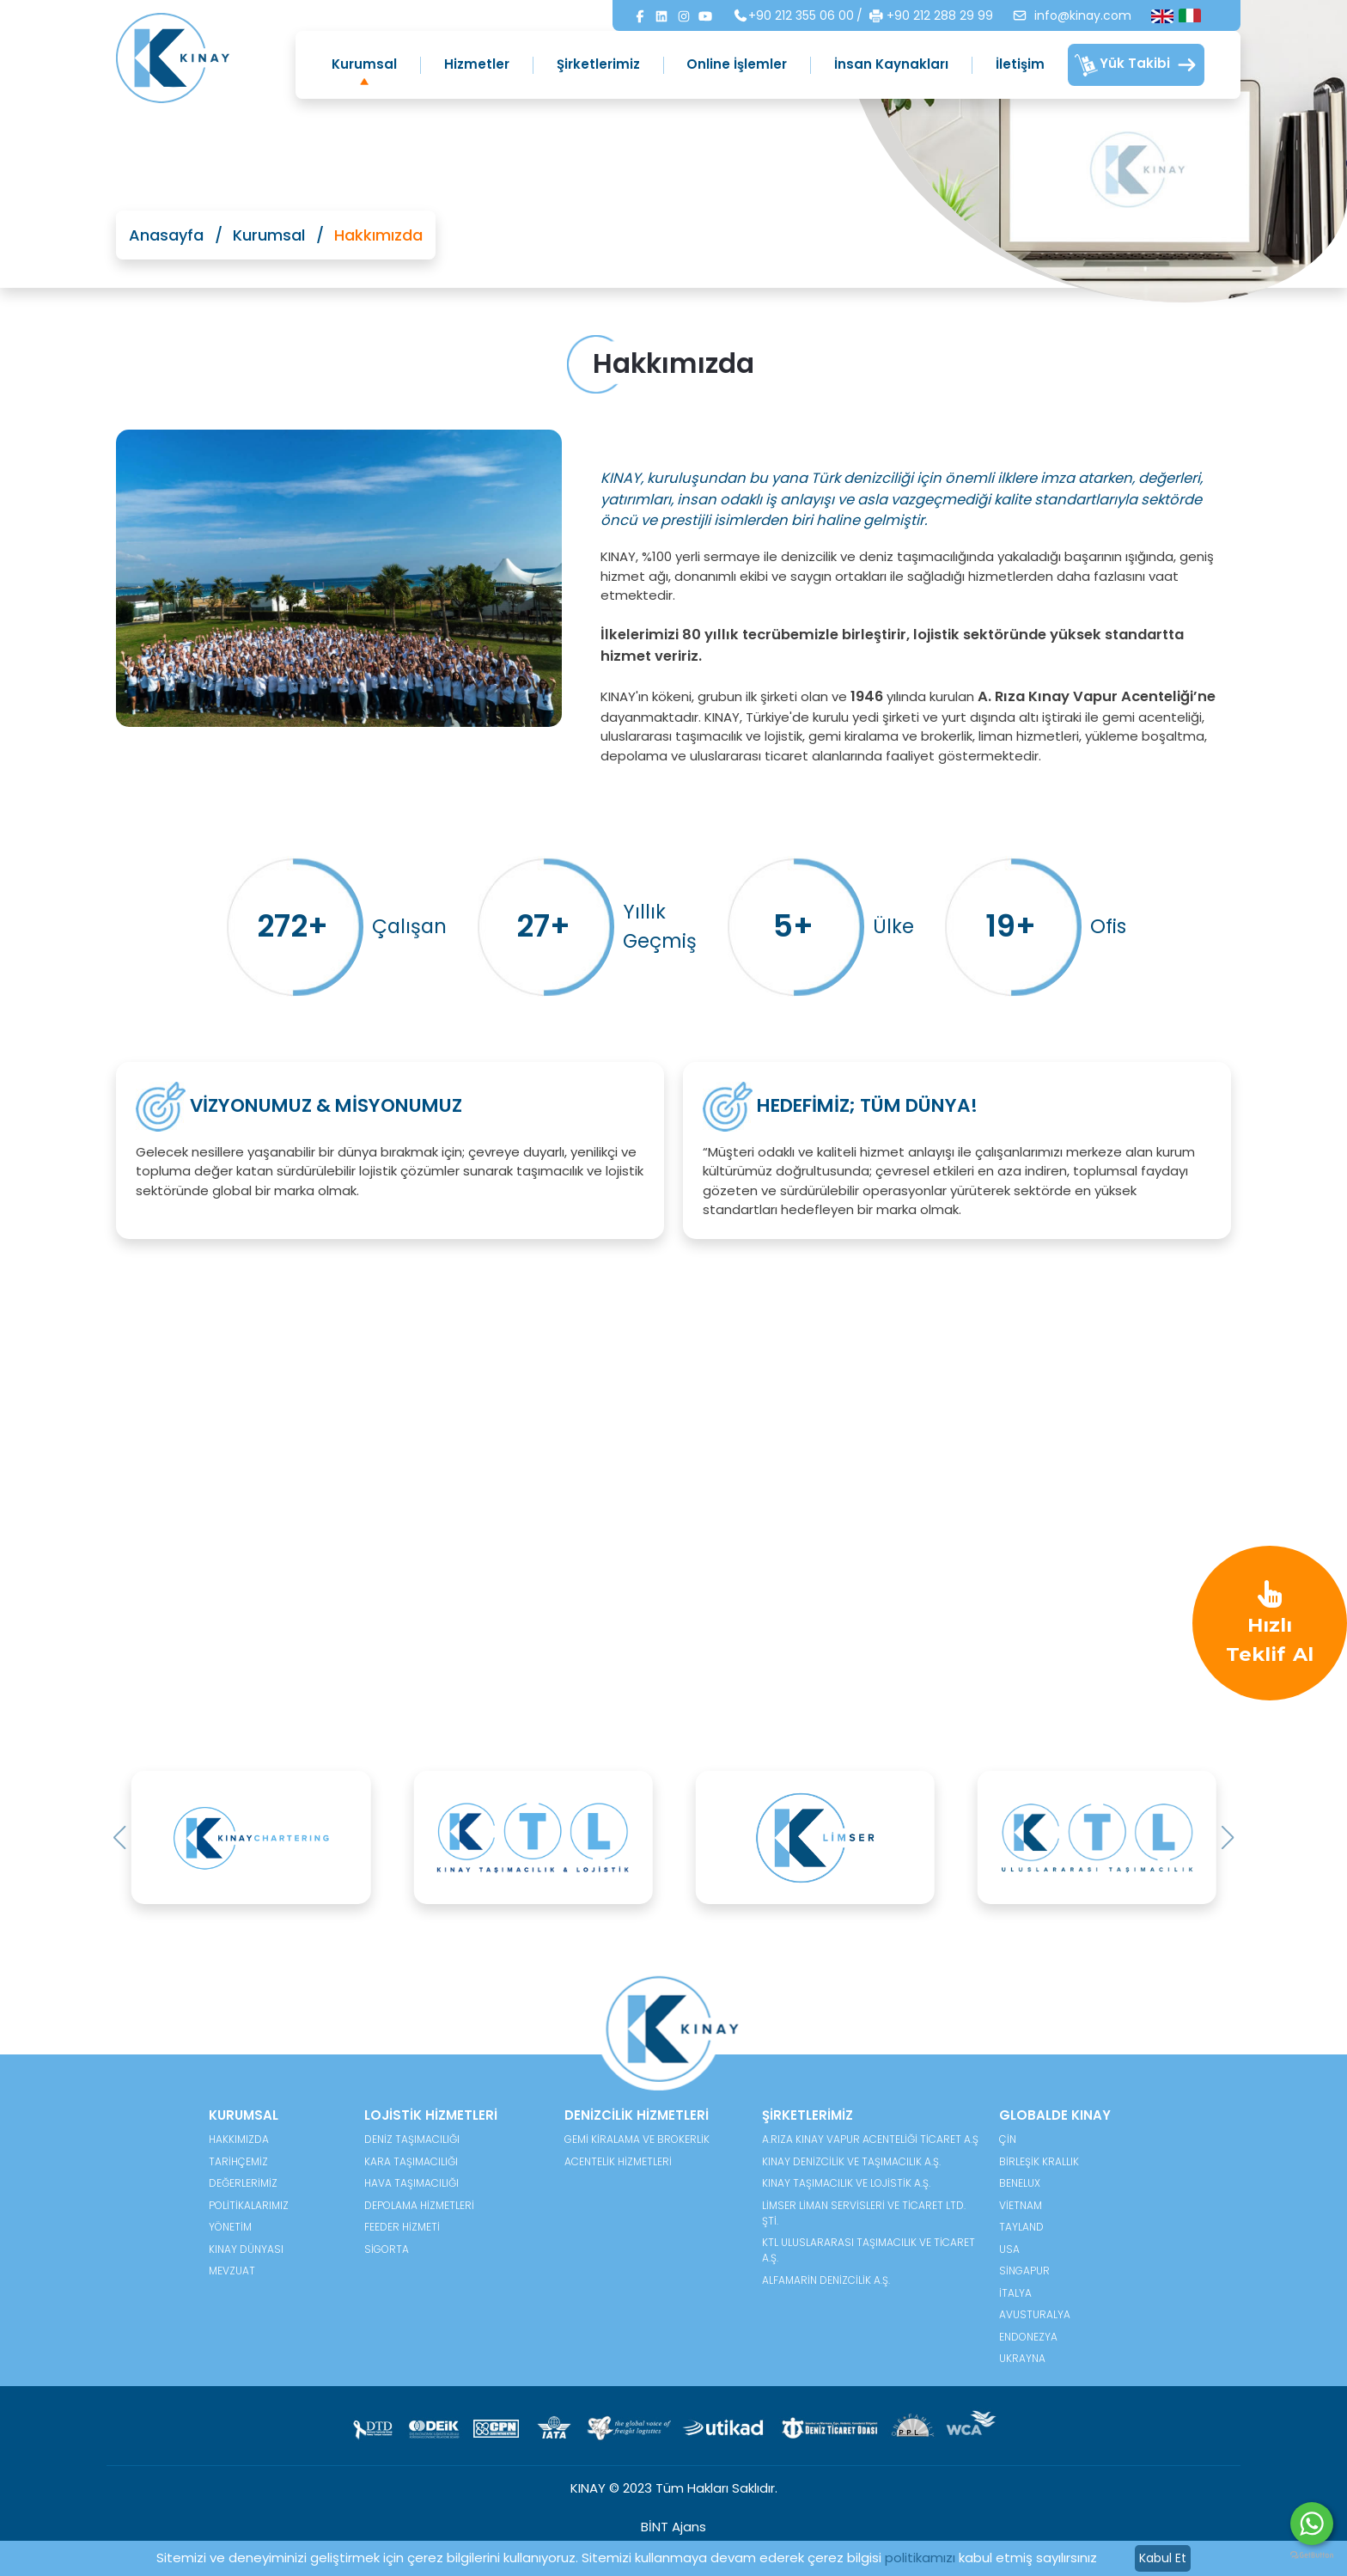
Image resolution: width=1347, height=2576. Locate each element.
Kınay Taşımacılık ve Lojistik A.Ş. (846, 2183)
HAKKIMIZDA (239, 2139)
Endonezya (1028, 2336)
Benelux (1019, 2183)
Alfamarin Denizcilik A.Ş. (826, 2280)
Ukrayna (1022, 2358)
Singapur (1024, 2270)
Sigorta (386, 2249)
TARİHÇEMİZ (238, 2161)
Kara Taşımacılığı (411, 2161)
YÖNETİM (230, 2226)
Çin (1007, 2139)
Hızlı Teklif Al (1269, 1621)
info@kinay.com (1071, 15)
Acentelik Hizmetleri (618, 2161)
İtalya (1015, 2293)
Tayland (1021, 2226)
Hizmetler (476, 64)
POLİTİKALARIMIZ (249, 2205)
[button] (120, 1838)
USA (1009, 2249)
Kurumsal (364, 64)
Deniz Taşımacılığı (412, 2139)
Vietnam (1020, 2205)
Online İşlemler (736, 64)
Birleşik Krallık (1039, 2161)
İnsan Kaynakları (891, 64)
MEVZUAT (232, 2270)
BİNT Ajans (673, 2527)
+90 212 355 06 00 (793, 15)
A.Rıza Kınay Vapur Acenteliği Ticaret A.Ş (870, 2139)
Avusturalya (1034, 2314)
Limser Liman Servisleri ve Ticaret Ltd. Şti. (864, 2213)
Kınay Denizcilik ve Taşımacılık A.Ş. (851, 2161)
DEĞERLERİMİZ (243, 2183)
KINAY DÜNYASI (246, 2249)
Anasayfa (166, 235)
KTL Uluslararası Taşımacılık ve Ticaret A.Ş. (868, 2250)
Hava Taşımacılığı (411, 2183)
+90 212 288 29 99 (931, 16)
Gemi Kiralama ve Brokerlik (637, 2139)
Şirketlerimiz (598, 64)
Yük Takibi (1136, 65)
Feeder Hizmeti (402, 2226)
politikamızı (920, 2558)
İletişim (1020, 64)
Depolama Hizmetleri (419, 2205)
